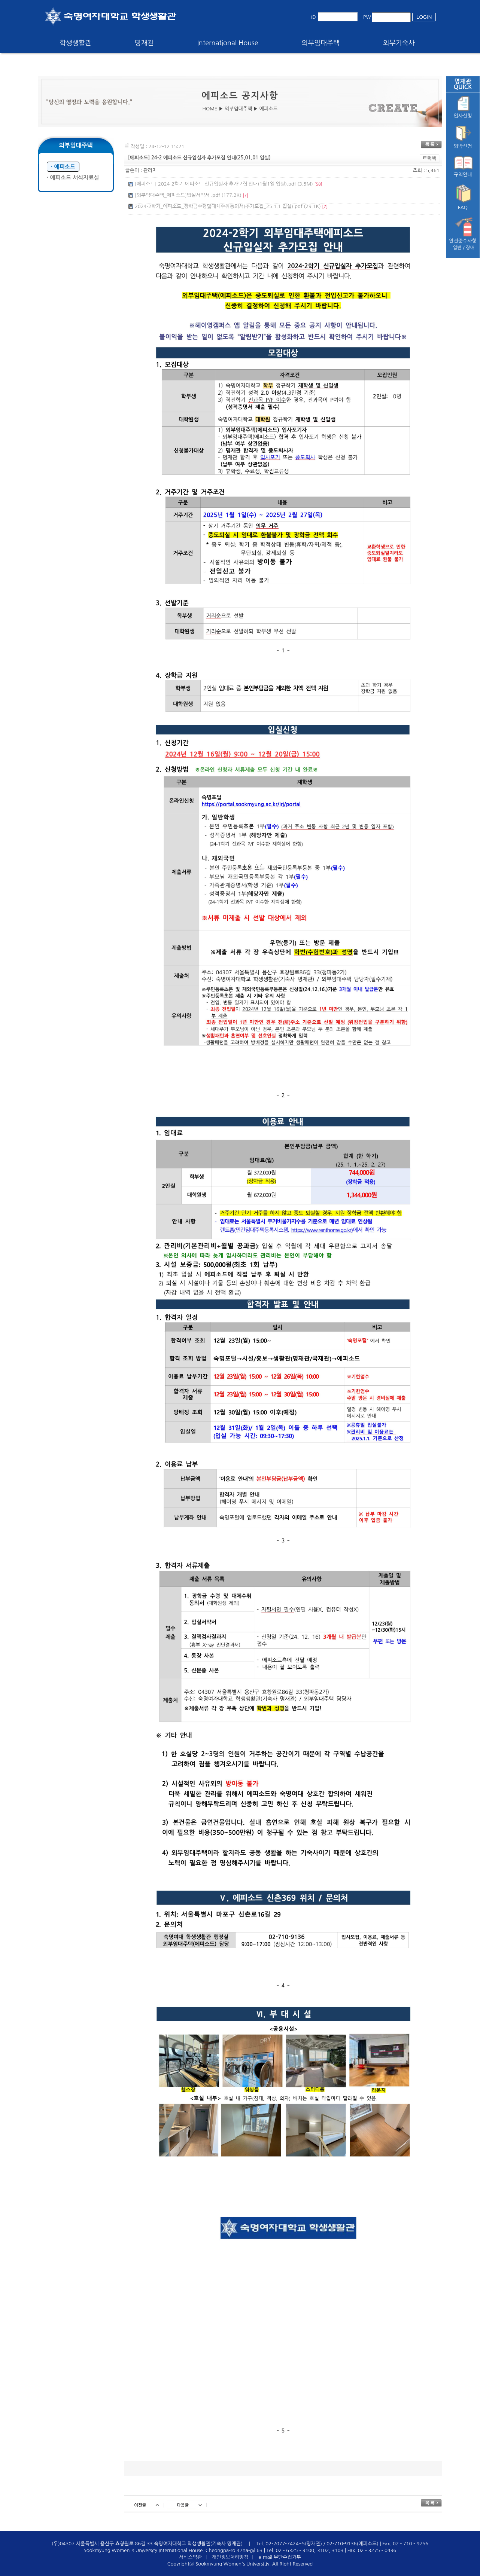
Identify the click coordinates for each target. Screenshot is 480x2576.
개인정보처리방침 (230, 2557)
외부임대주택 (321, 43)
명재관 (144, 43)
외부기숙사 (399, 43)
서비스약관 (190, 2557)
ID (313, 17)
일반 (457, 247)
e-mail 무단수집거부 (279, 2557)
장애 (470, 247)
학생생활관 (75, 43)
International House (227, 43)
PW (367, 17)
